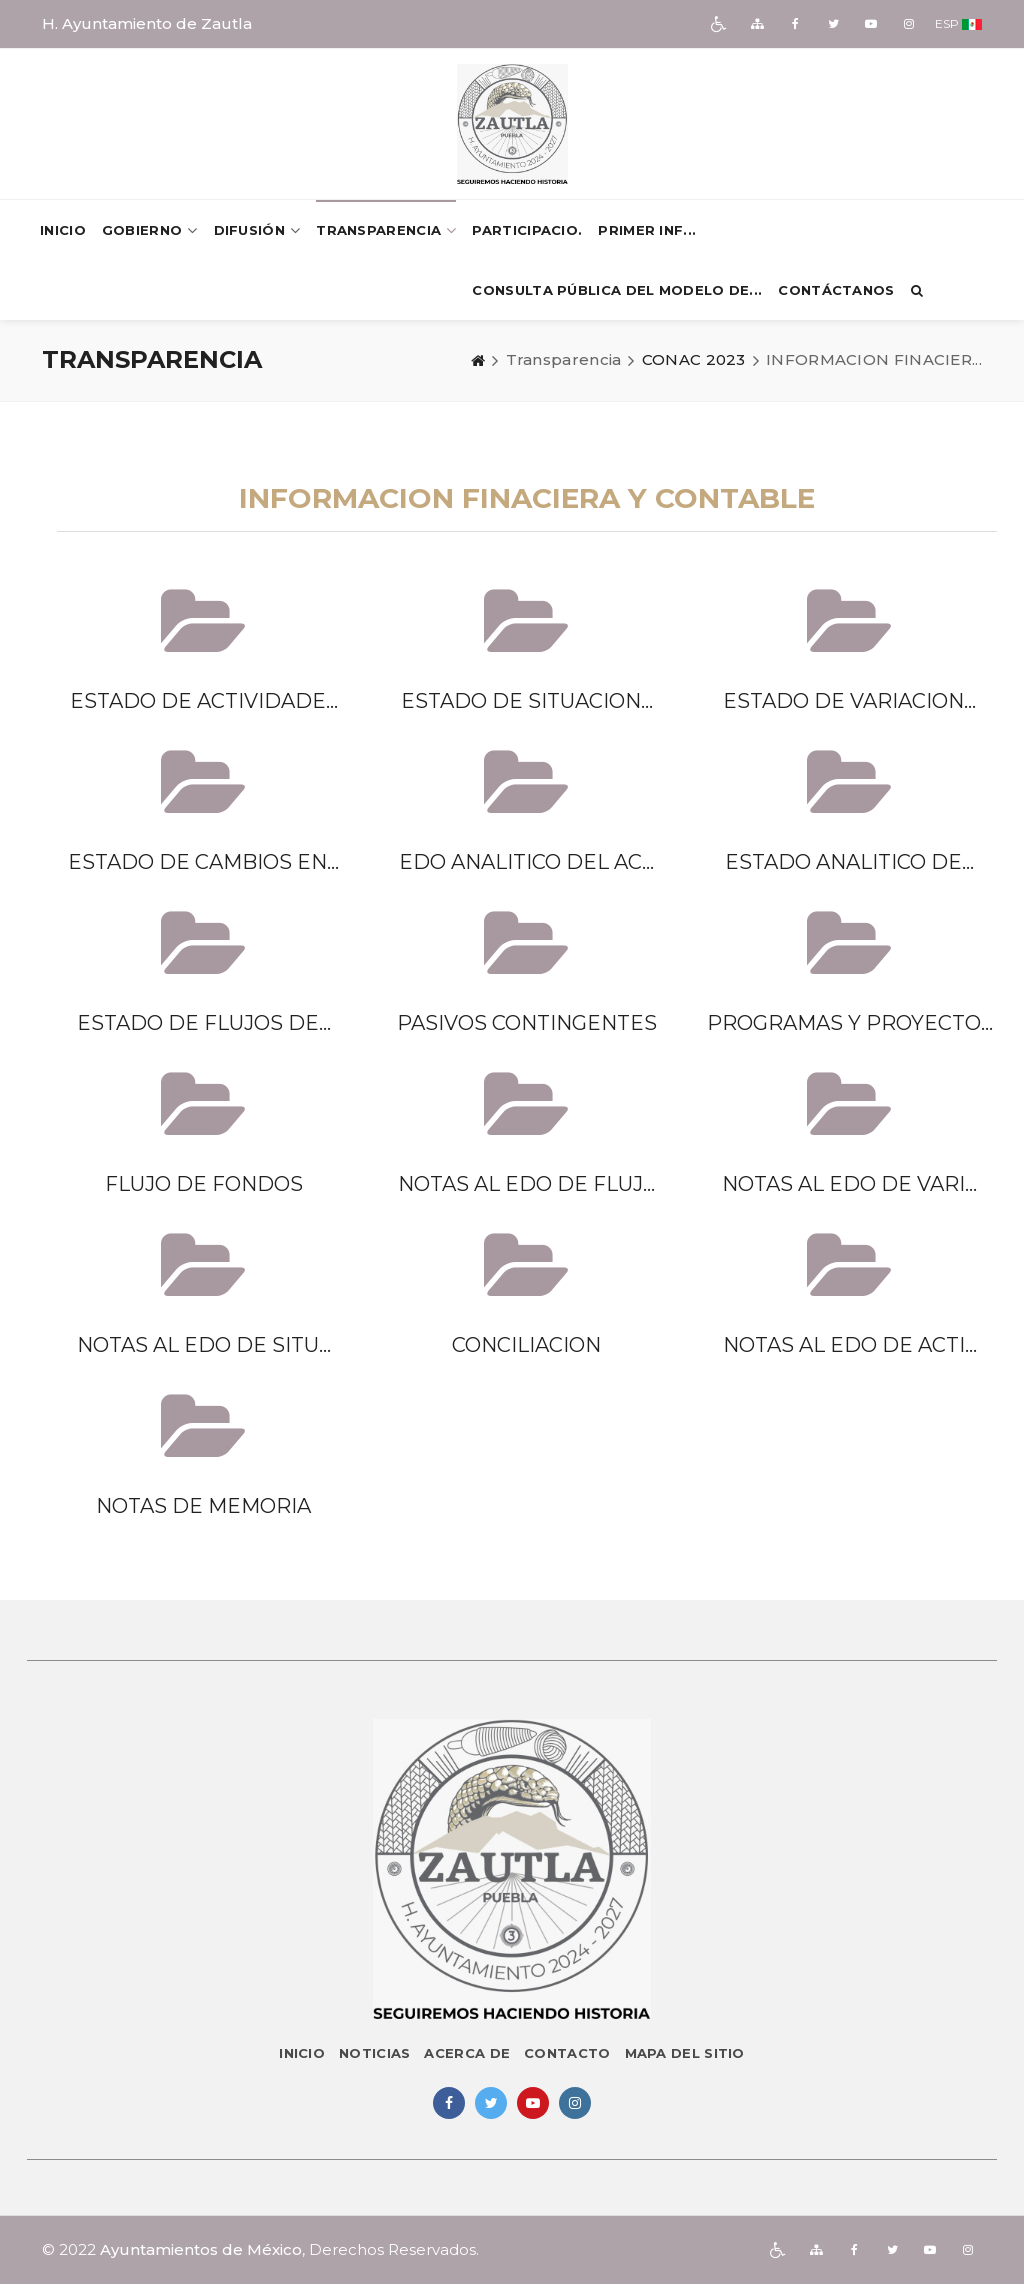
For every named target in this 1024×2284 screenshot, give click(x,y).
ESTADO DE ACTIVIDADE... (204, 701)
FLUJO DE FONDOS (204, 1184)
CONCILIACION (526, 1345)
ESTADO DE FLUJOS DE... (204, 1023)
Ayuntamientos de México (201, 2249)
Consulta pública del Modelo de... (617, 290)
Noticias (374, 2053)
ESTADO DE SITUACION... (527, 701)
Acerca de (467, 2053)
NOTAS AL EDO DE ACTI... (850, 1345)
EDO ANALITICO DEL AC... (526, 862)
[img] (719, 24)
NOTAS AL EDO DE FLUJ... (526, 1184)
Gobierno (150, 230)
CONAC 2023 (694, 359)
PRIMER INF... (647, 230)
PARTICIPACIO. (527, 230)
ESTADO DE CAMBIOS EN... (203, 862)
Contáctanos (836, 290)
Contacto (567, 2053)
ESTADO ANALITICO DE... (849, 862)
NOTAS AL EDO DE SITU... (204, 1345)
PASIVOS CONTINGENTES (527, 1023)
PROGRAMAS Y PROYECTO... (850, 1023)
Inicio (63, 230)
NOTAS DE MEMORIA (203, 1506)
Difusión (257, 230)
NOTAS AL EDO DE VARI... (849, 1184)
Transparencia (386, 230)
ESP (947, 23)
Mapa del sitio (685, 2053)
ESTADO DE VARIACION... (849, 701)
